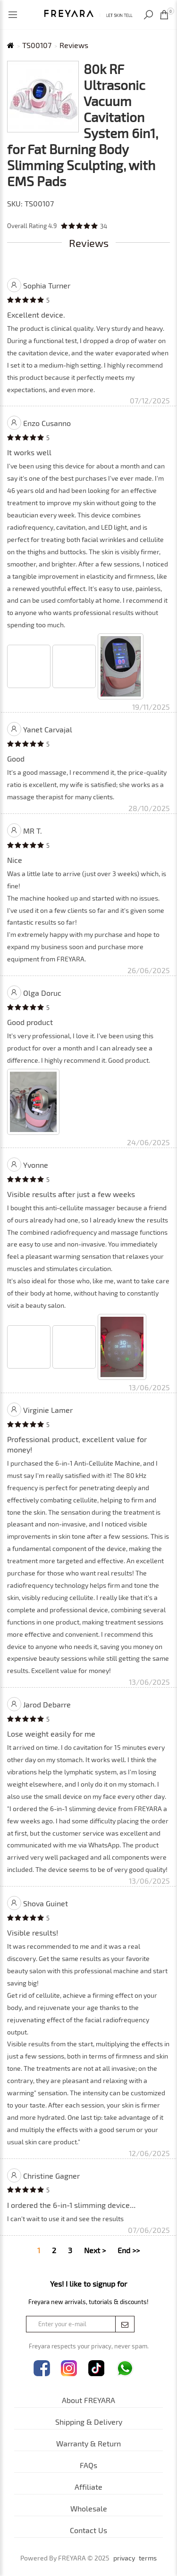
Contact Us (88, 2530)
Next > (95, 2250)
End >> (129, 2250)
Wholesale (88, 2508)
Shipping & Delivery (88, 2421)
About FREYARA (88, 2400)
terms (148, 2558)
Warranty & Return (88, 2443)
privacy (124, 2558)
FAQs (88, 2465)
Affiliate (88, 2486)
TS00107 (36, 45)
